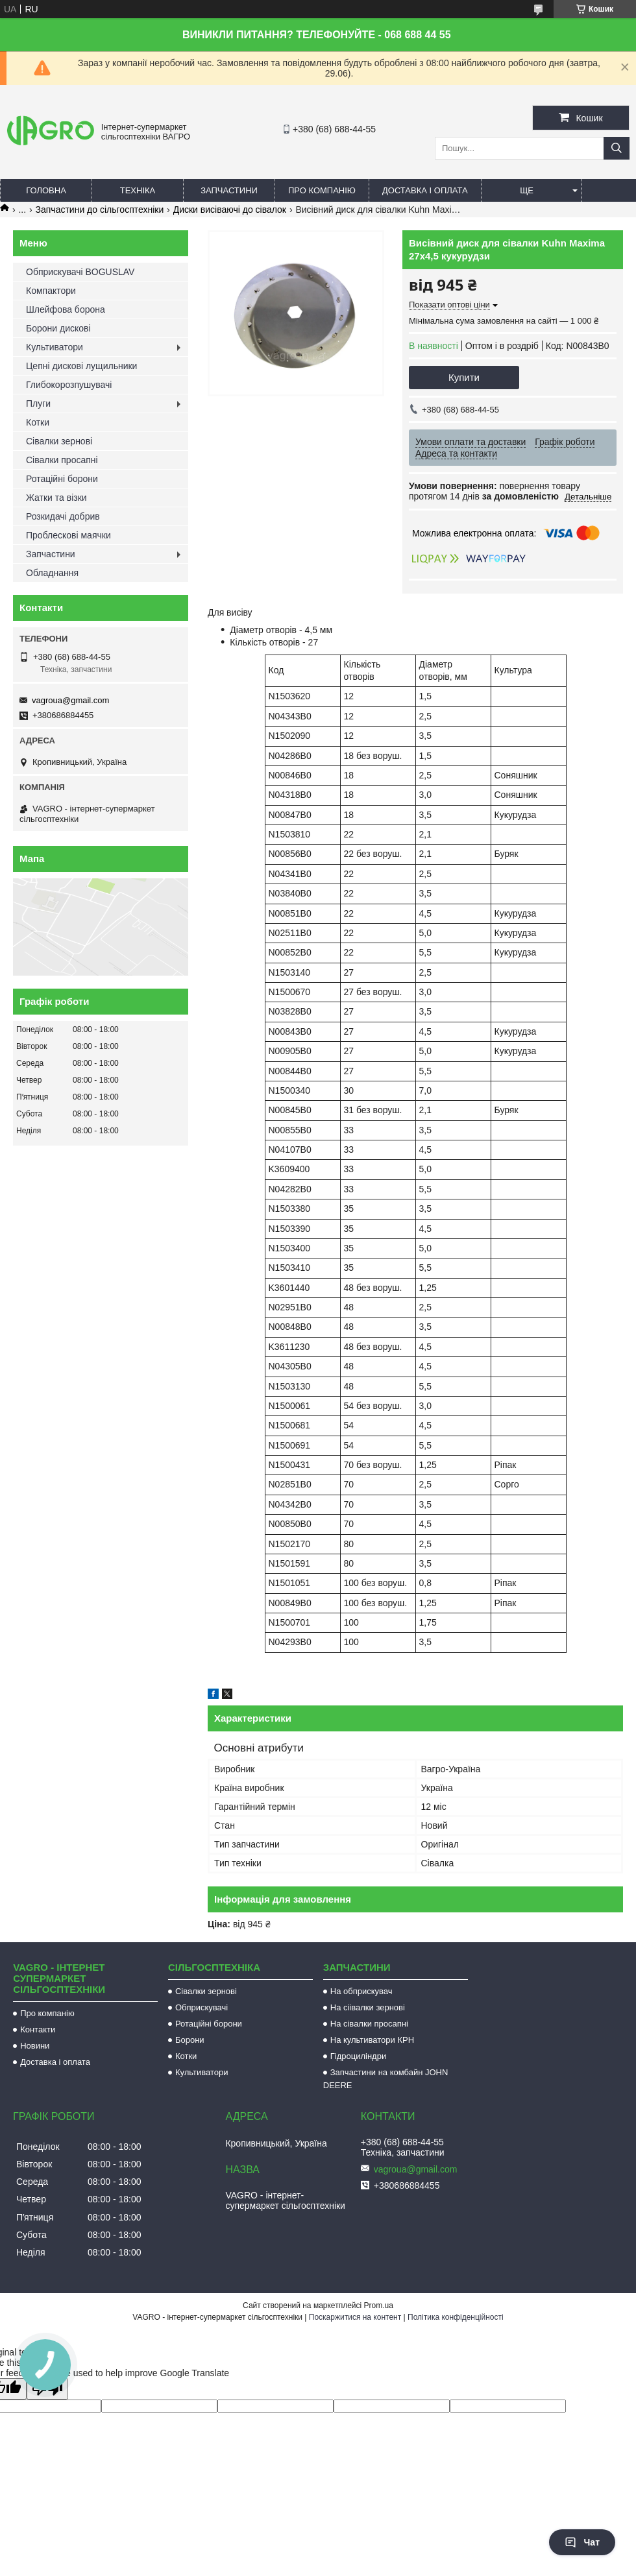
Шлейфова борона (65, 309)
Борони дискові (58, 328)
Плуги (38, 403)
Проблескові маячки (68, 535)
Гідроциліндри (358, 2056)
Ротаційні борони (62, 479)
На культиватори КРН (372, 2040)
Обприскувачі (201, 2007)
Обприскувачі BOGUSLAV (80, 272)
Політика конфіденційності (456, 2317)
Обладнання (52, 573)
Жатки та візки (56, 497)
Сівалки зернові (59, 441)
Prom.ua (378, 2305)
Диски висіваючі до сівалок (229, 209)
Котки (37, 422)
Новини (34, 2046)
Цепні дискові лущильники (81, 366)
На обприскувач (361, 1991)
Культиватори (54, 347)
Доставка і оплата (425, 190)
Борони (189, 2040)
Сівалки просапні (62, 460)
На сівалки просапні (369, 2023)
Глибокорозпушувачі (69, 384)
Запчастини (229, 190)
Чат (582, 2542)
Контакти (37, 2029)
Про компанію (322, 190)
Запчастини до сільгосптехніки (100, 209)
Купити (464, 377)
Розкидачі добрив (63, 516)
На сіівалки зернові (367, 2007)
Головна (46, 190)
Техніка (138, 190)
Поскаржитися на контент (355, 2317)
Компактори (51, 290)
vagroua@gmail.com (70, 700)
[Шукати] (617, 148)
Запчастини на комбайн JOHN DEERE (385, 2078)
